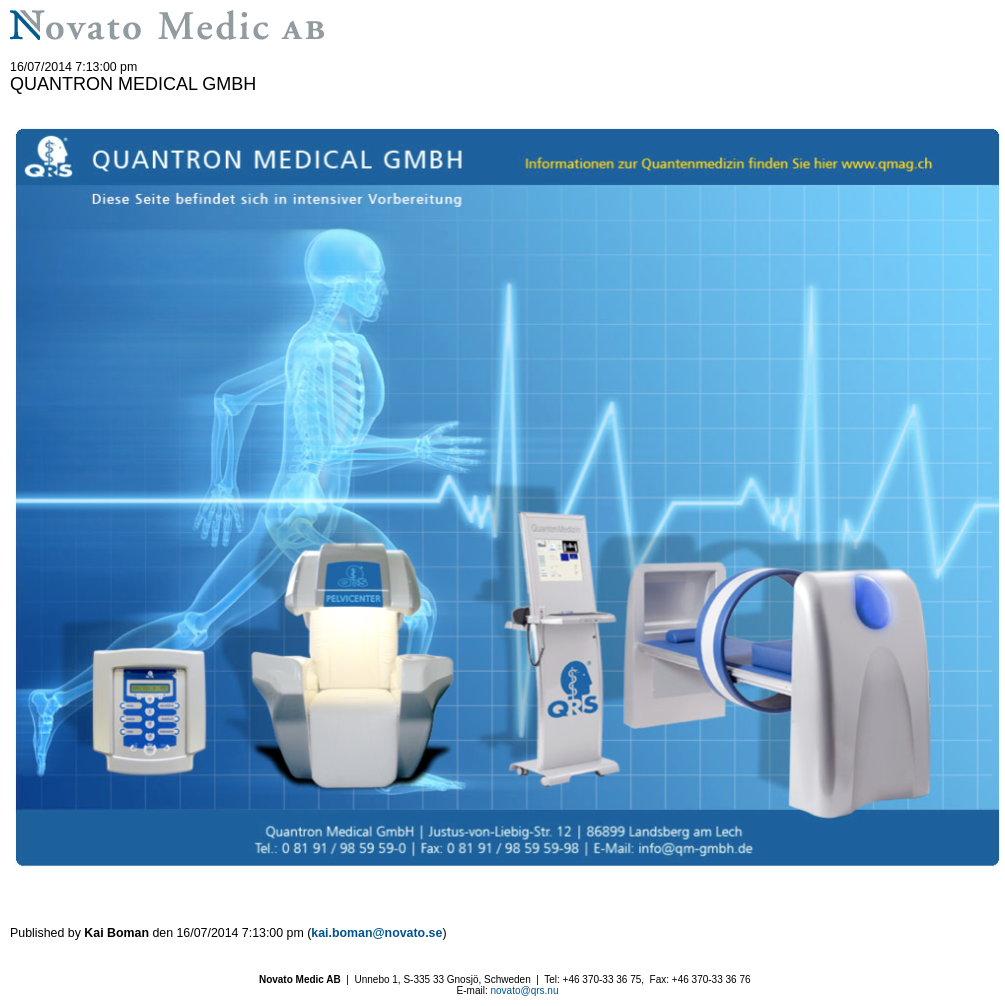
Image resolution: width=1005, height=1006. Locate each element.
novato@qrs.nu (524, 990)
